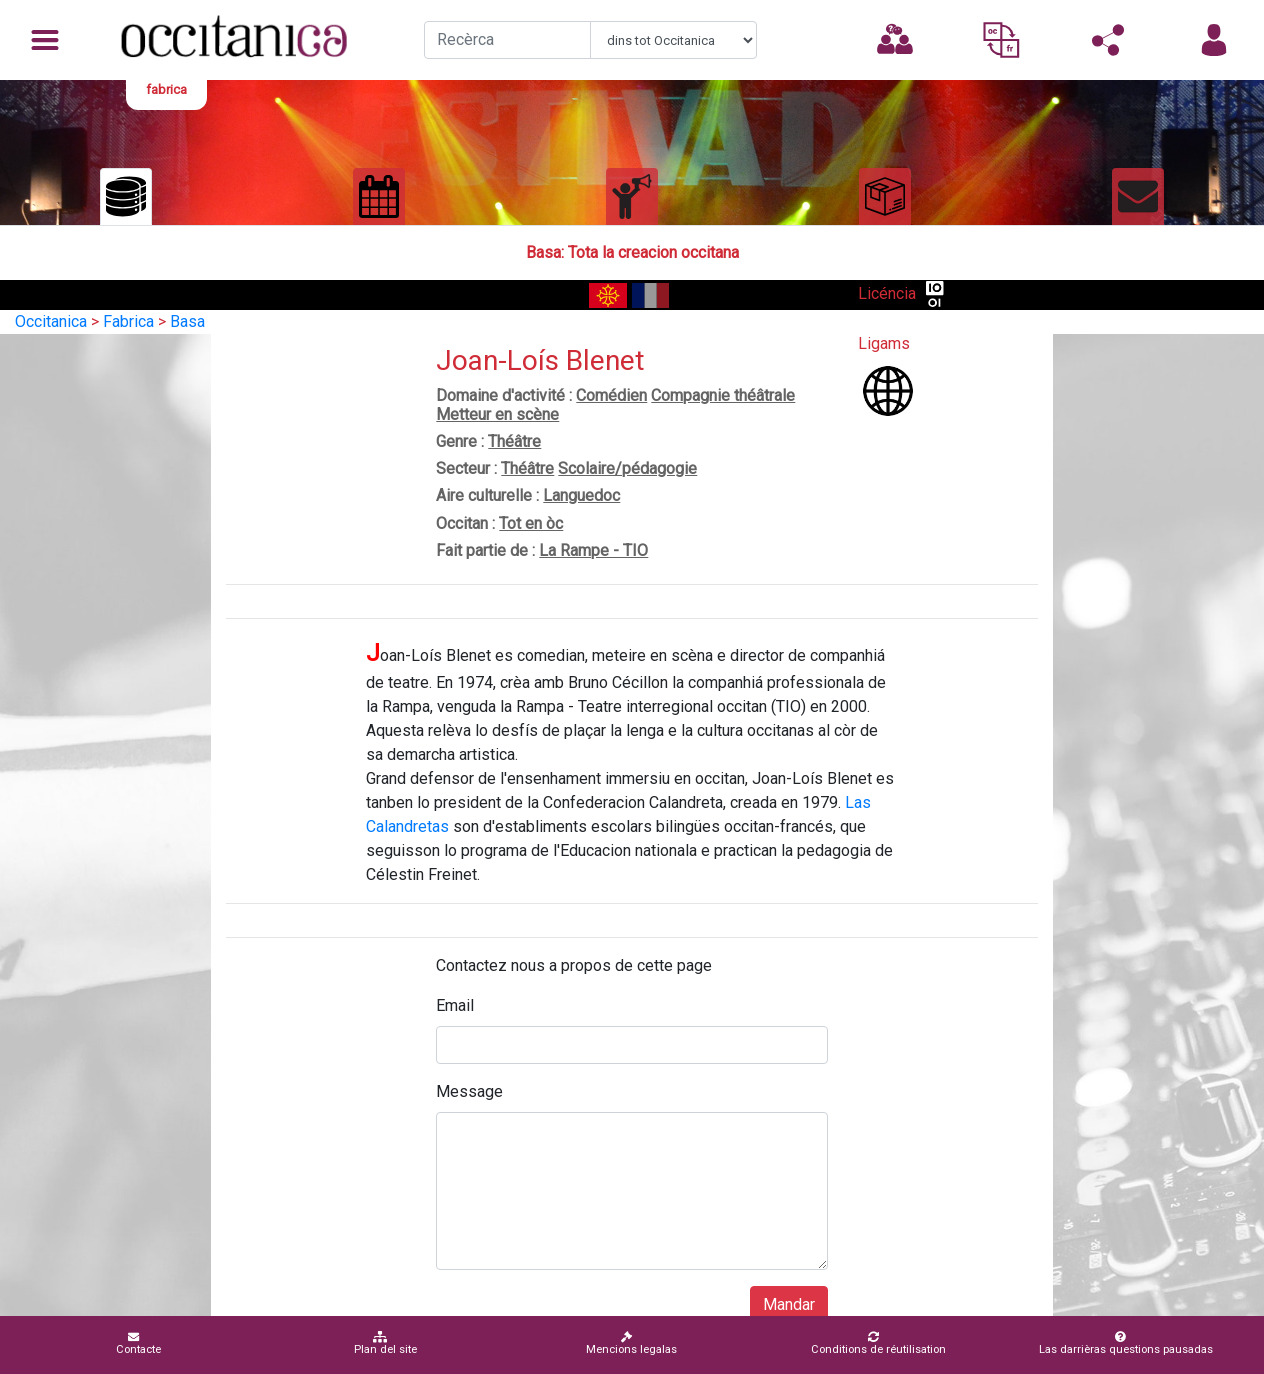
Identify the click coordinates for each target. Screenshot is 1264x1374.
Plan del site (385, 1343)
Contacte (138, 1343)
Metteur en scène (497, 414)
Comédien (611, 395)
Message (469, 1091)
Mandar (789, 1304)
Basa (187, 321)
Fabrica (128, 321)
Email (455, 1005)
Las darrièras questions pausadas (1126, 1343)
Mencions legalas (631, 1343)
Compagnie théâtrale (723, 395)
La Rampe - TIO (593, 550)
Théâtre (514, 441)
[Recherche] (507, 40)
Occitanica (51, 321)
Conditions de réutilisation (878, 1343)
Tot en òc (531, 523)
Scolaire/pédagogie (627, 468)
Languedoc (581, 495)
